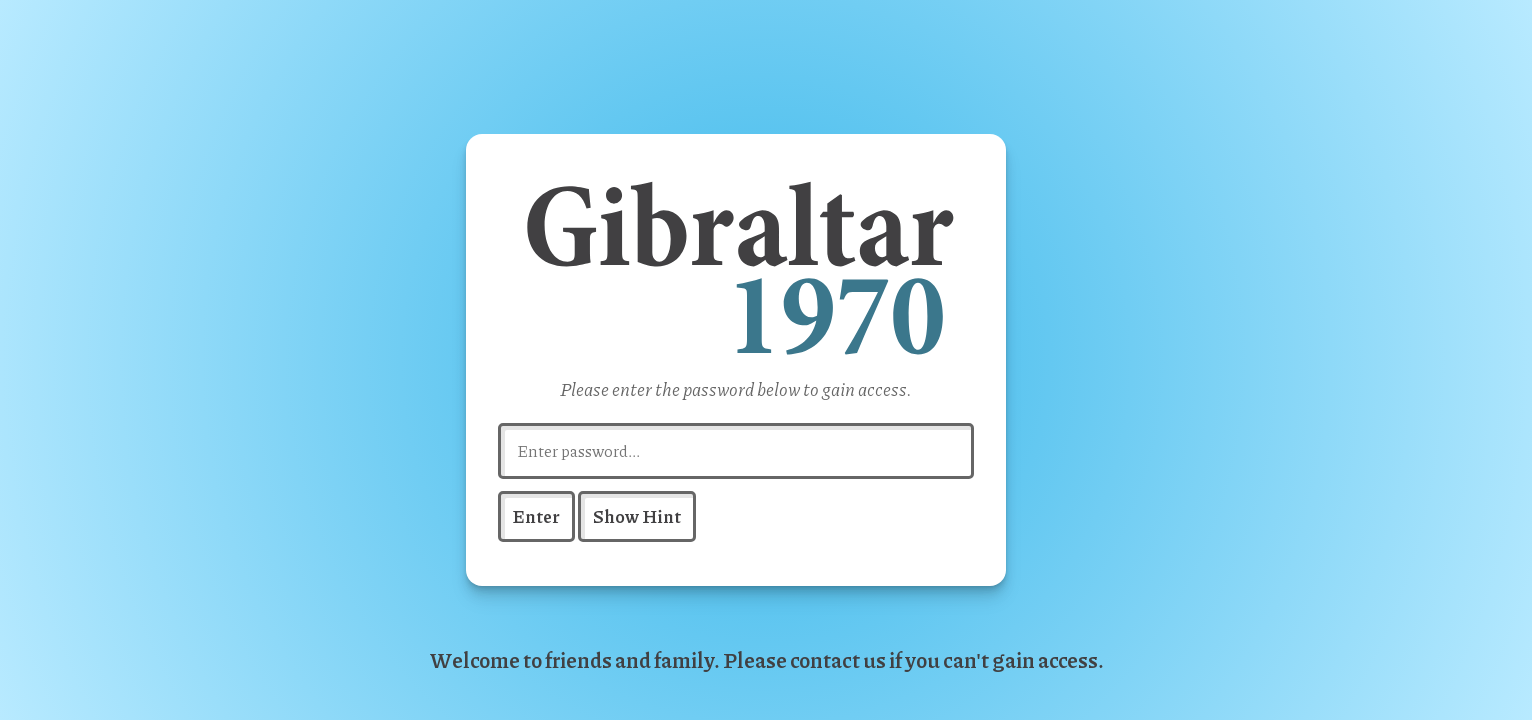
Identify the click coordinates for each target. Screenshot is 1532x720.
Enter (536, 515)
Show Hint (637, 515)
